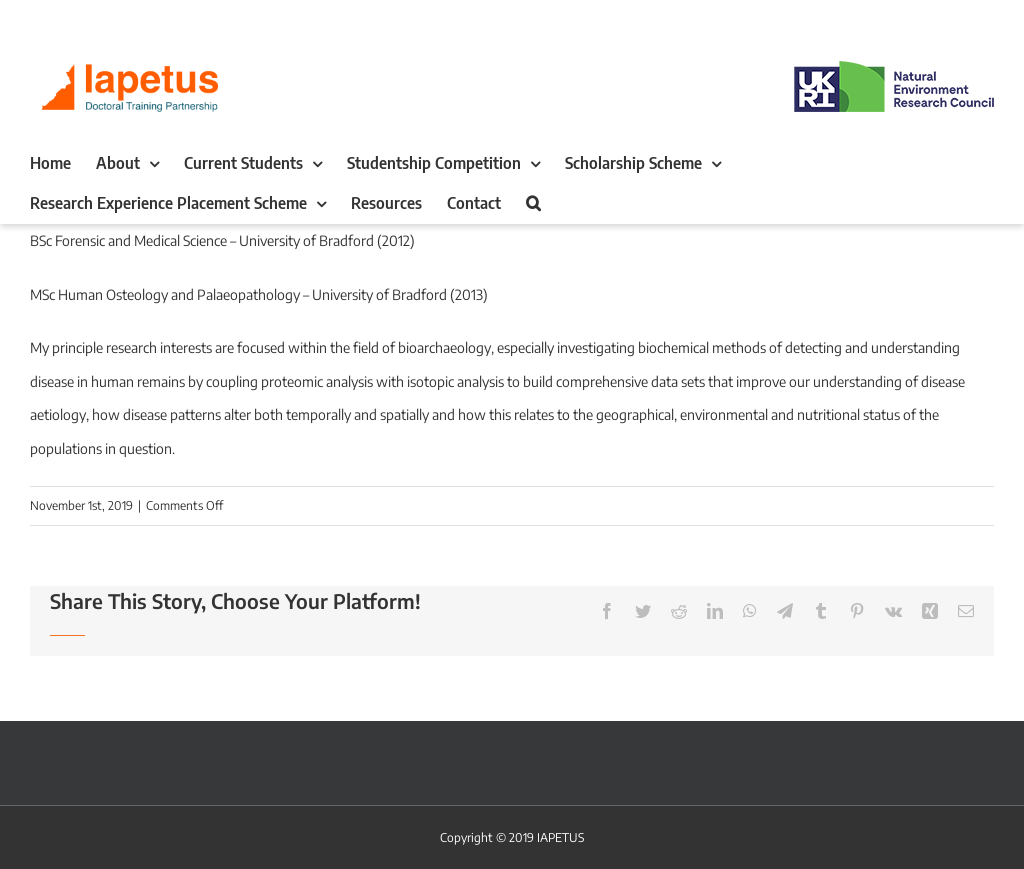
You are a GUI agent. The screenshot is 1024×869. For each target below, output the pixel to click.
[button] (533, 203)
